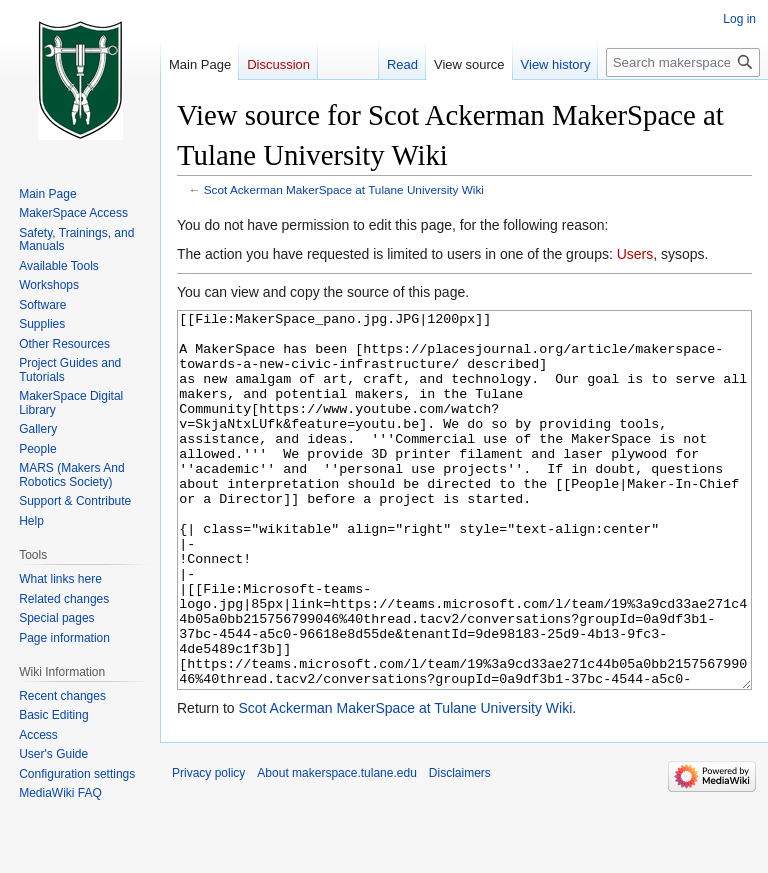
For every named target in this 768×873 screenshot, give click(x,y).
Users (635, 254)
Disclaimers (460, 848)
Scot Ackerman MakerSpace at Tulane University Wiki (344, 189)
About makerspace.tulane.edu (336, 848)
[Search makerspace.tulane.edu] (683, 62)
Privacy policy (208, 848)
